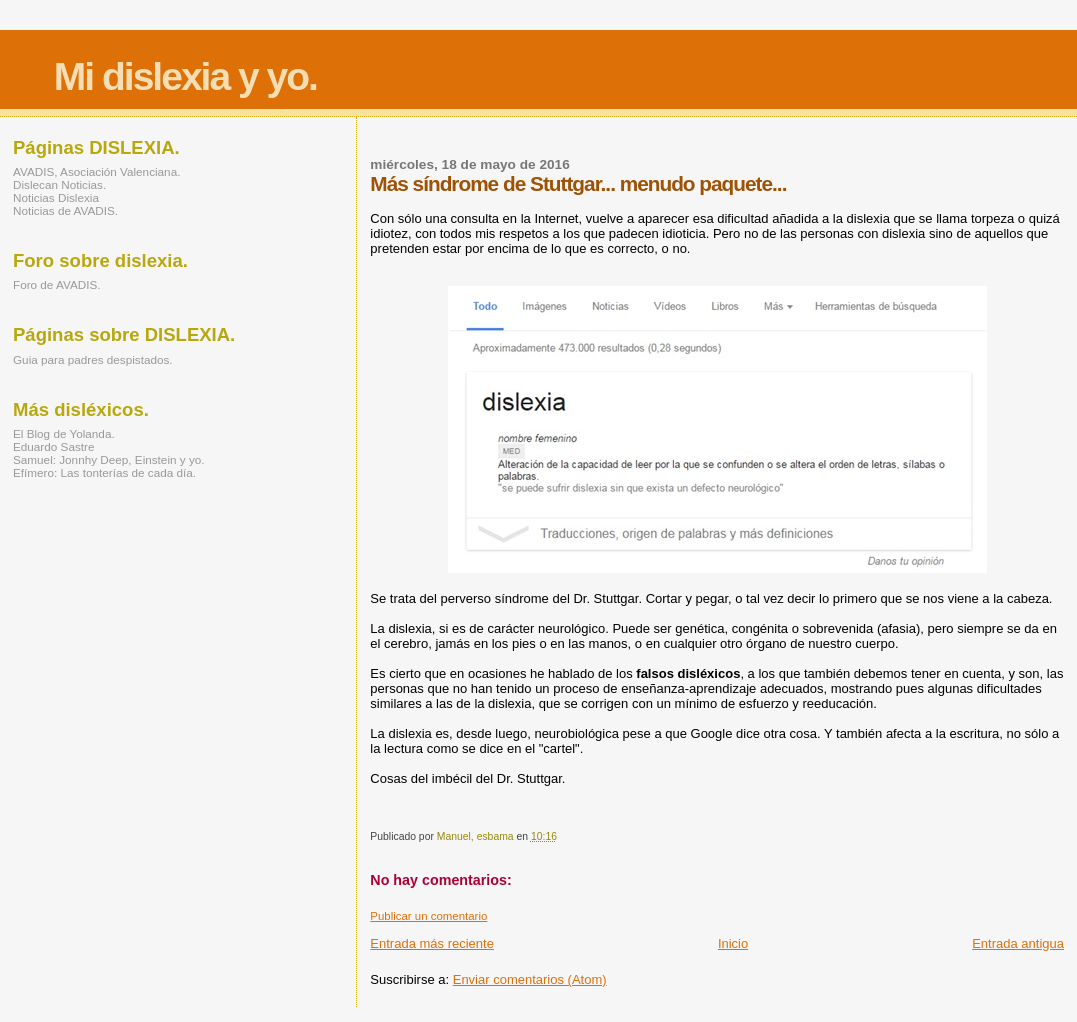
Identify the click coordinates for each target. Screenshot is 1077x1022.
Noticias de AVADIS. (65, 210)
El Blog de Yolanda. (64, 433)
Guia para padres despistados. (93, 359)
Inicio (733, 943)
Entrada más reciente (432, 943)
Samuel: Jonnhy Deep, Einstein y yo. (109, 459)
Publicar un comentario (428, 916)
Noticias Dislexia (56, 197)
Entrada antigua (1018, 943)
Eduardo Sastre (53, 446)
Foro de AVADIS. (57, 284)
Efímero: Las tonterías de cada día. (104, 472)
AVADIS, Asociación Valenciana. (96, 171)
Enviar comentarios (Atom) (530, 979)
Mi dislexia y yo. (185, 76)
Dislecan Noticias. (59, 184)
